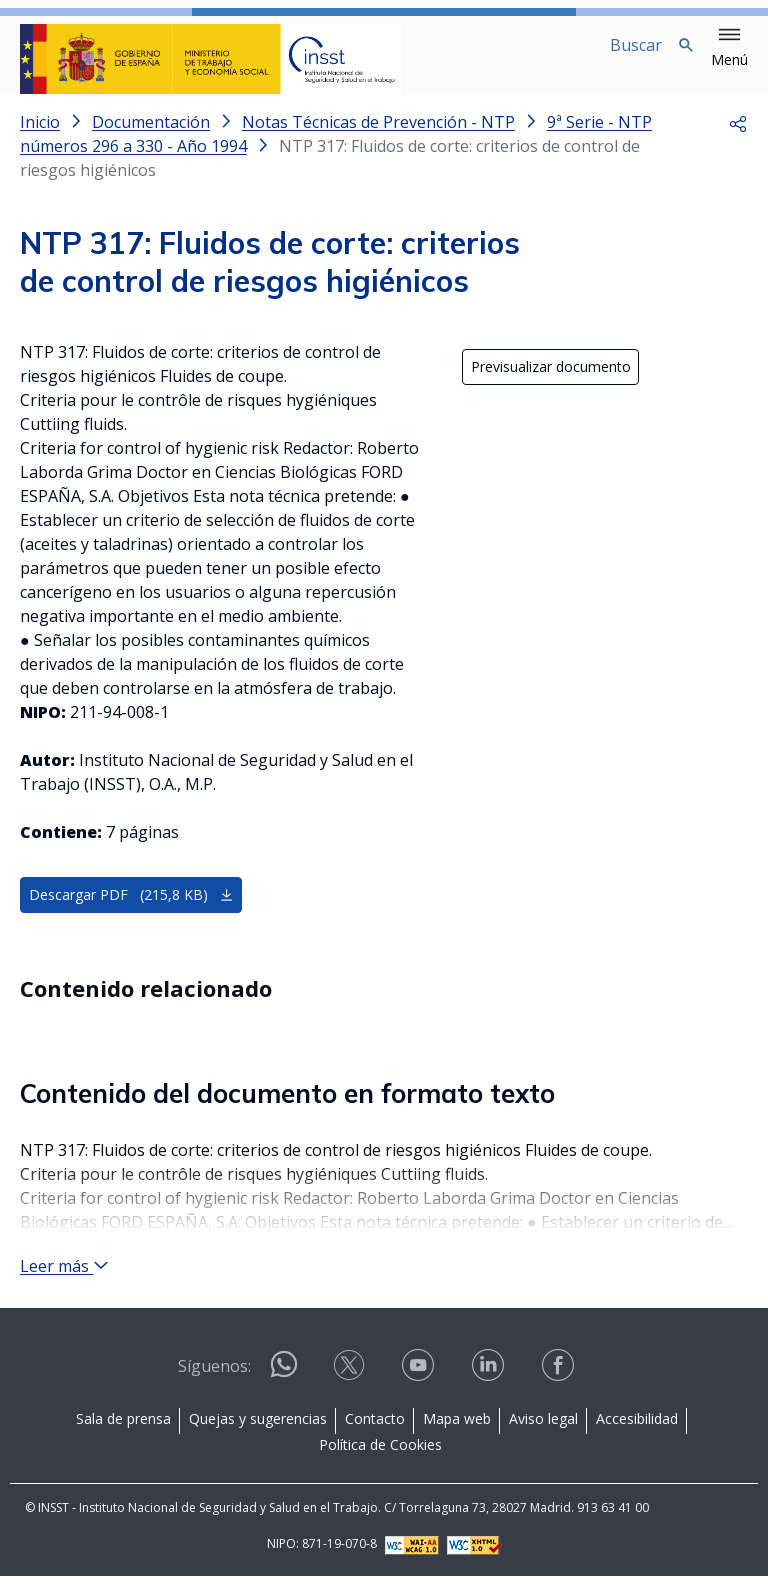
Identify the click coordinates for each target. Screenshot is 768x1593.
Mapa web (457, 1435)
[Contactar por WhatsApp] (284, 1389)
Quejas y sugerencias (258, 1435)
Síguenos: (214, 1383)
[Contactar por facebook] (560, 1388)
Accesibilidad (637, 1435)
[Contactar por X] (351, 1388)
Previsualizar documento (551, 383)
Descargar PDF (131, 911)
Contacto (375, 1435)
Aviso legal (543, 1435)
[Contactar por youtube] (420, 1388)
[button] (729, 48)
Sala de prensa (123, 1435)
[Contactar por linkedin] (490, 1388)
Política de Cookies (380, 1461)
